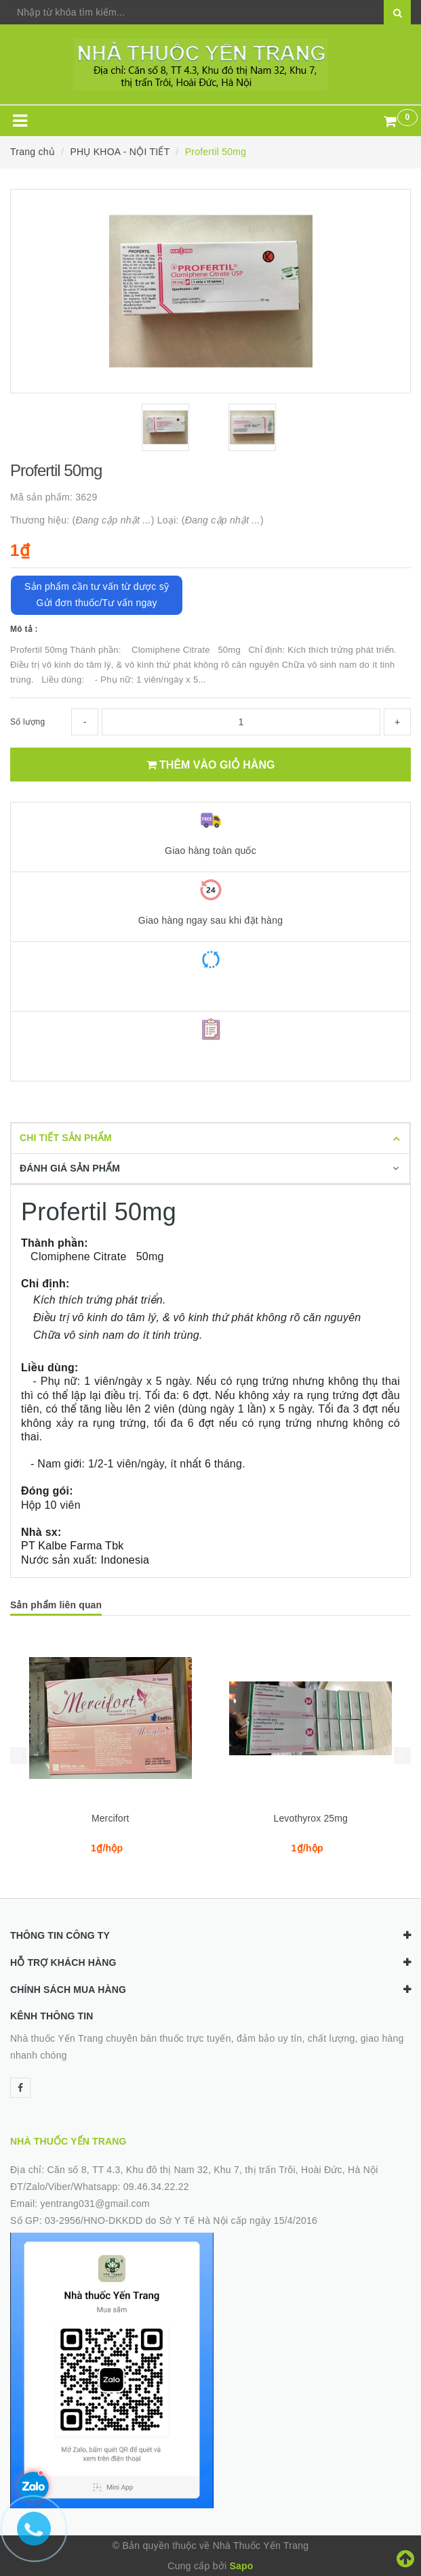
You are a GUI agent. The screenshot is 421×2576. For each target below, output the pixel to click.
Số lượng (27, 722)
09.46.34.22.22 (156, 2186)
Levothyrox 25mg (311, 1818)
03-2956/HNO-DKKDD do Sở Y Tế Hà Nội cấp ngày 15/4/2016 (181, 2220)
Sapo (241, 2565)
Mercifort (110, 1818)
